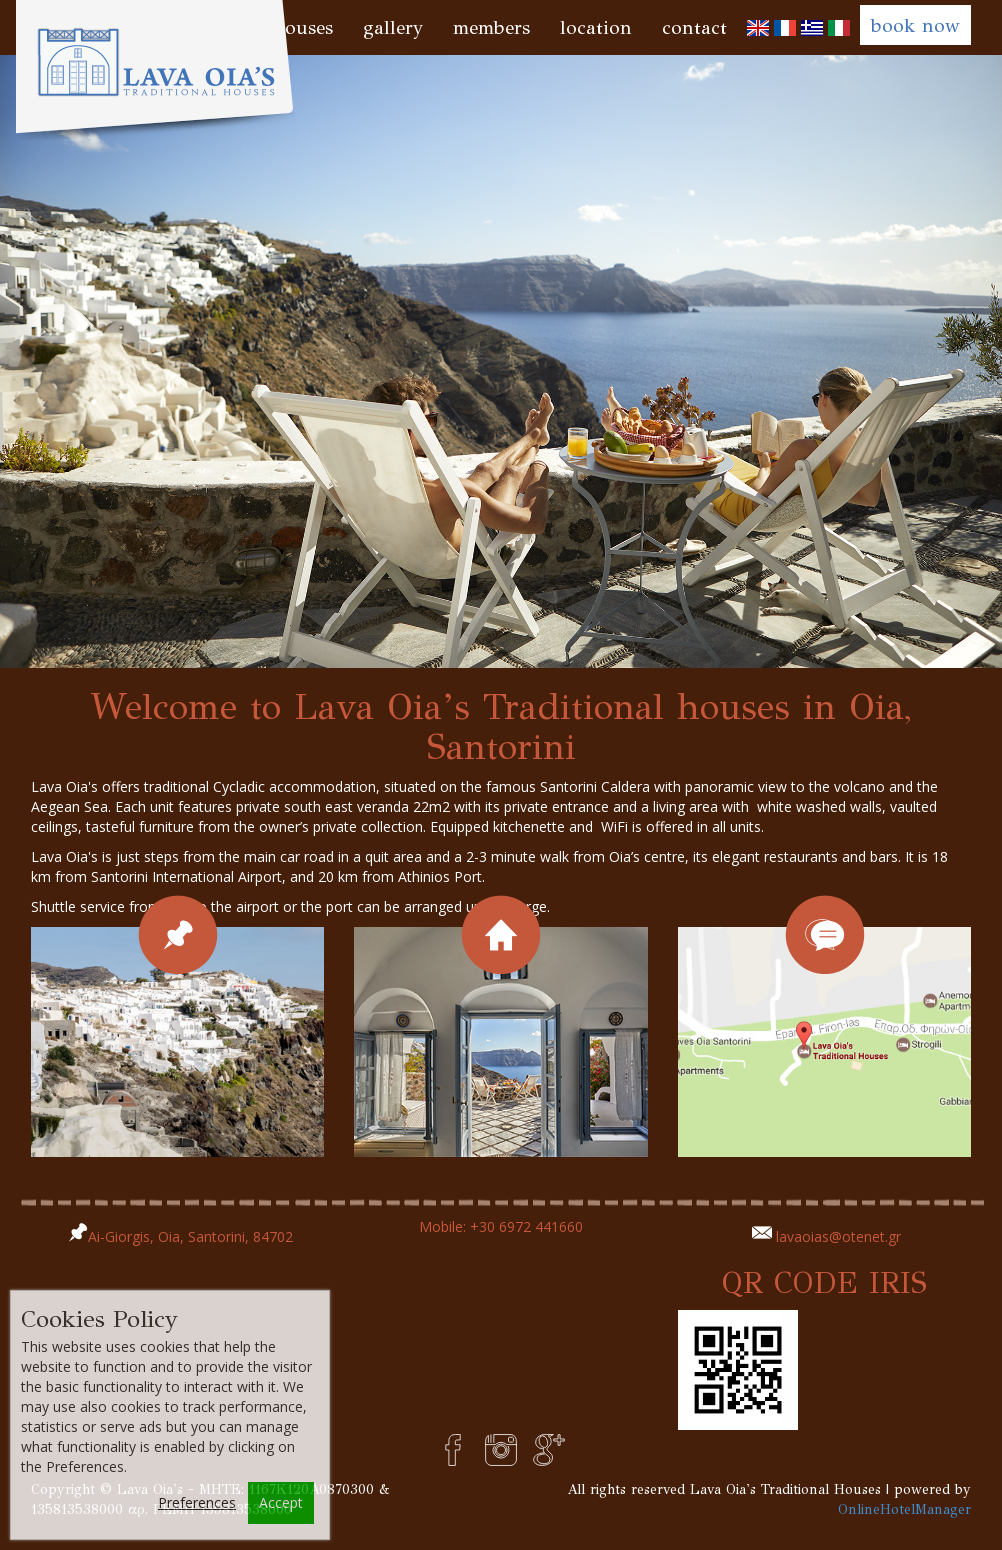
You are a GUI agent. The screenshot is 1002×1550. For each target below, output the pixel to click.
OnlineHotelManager (904, 1509)
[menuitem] (758, 27)
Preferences (197, 1502)
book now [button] (915, 25)
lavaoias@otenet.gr (838, 1236)
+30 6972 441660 (526, 1226)
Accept (281, 1502)
